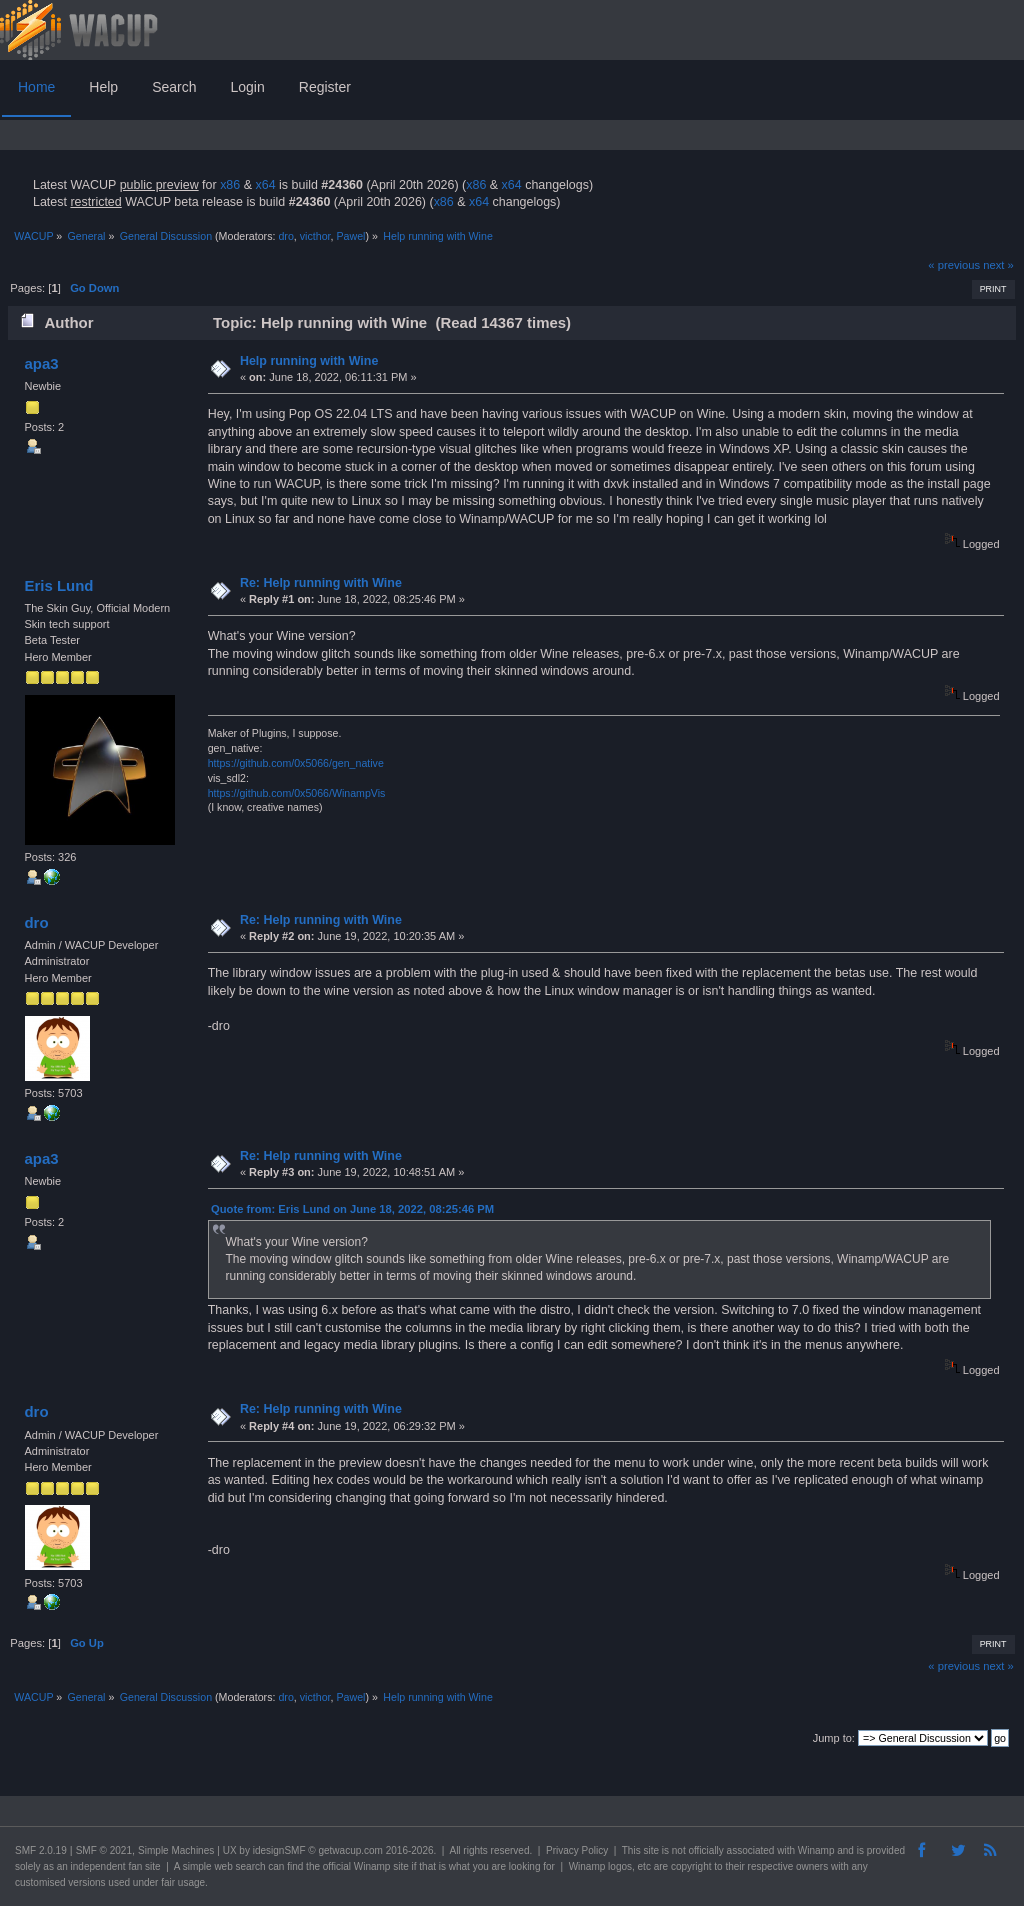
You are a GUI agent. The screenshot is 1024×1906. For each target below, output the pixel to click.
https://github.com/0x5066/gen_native (296, 763)
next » (998, 265)
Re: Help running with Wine (321, 583)
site (651, 1850)
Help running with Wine (309, 361)
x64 (265, 185)
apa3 (41, 363)
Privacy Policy (577, 1850)
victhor (315, 236)
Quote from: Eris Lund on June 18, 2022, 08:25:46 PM (352, 1209)
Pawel (350, 236)
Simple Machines (176, 1850)
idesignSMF (279, 1850)
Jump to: (834, 1738)
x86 (230, 185)
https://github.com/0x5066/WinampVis (297, 793)
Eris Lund (58, 585)
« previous (954, 265)
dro (285, 236)
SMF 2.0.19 (41, 1850)
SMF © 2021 (104, 1850)
